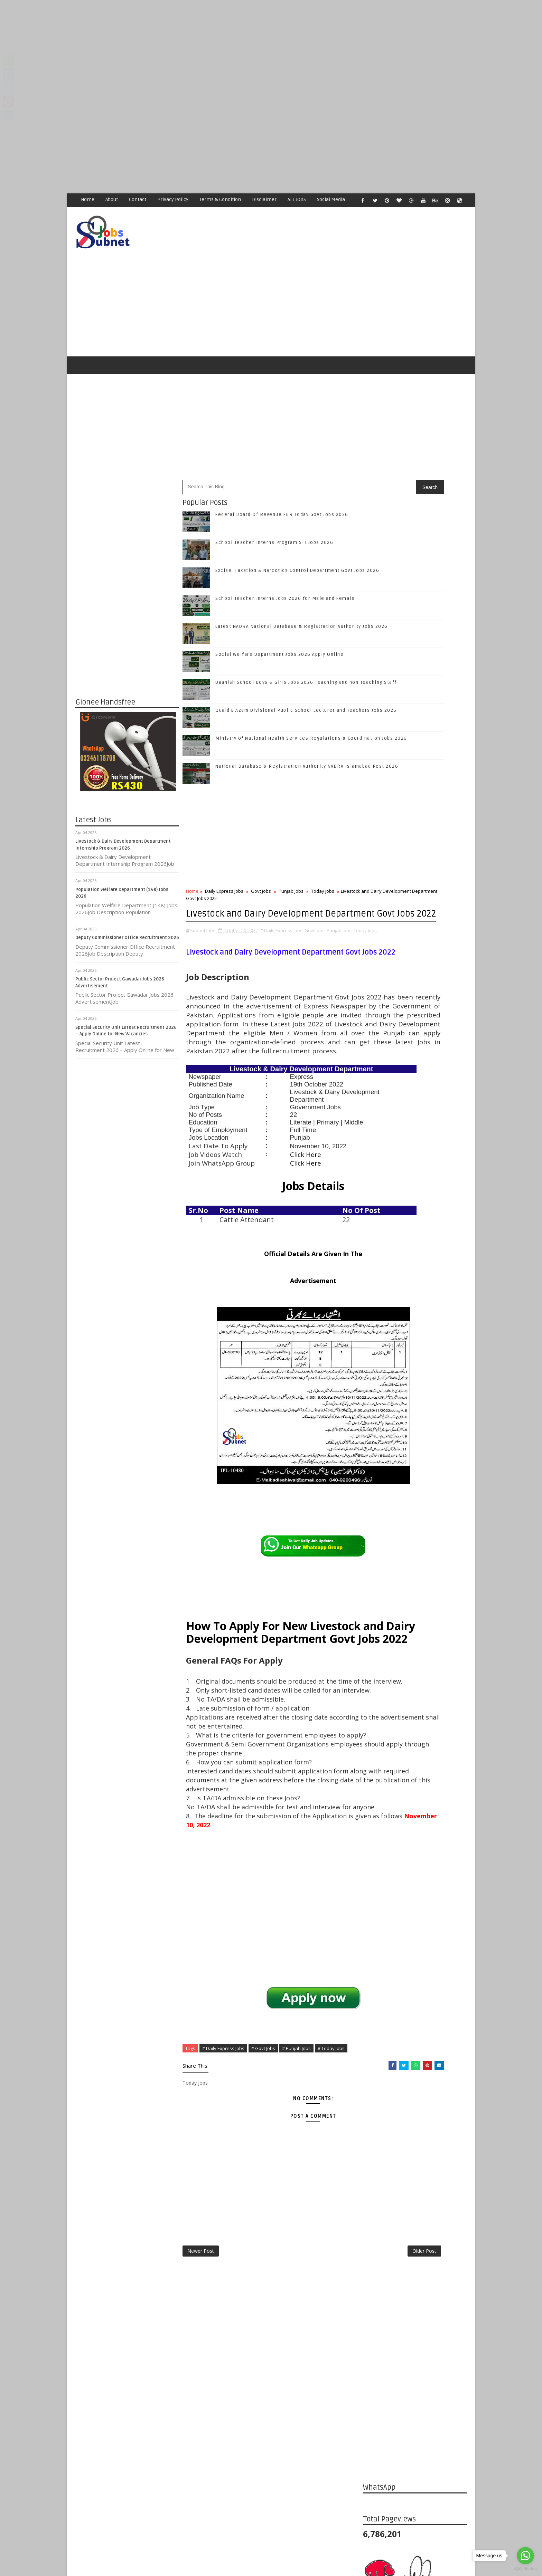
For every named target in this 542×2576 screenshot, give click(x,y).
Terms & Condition (220, 199)
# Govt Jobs (263, 2199)
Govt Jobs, (315, 916)
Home (88, 199)
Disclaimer (264, 199)
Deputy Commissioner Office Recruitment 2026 (127, 909)
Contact (138, 199)
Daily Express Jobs (224, 863)
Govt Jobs (261, 863)
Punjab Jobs (291, 863)
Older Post (340, 2406)
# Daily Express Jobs (224, 2199)
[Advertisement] (207, 48)
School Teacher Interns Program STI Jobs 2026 (275, 514)
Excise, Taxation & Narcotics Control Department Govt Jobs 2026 (430, 1169)
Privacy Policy (173, 199)
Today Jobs (323, 863)
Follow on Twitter (416, 1019)
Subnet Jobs (131, 2446)
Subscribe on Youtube (416, 1062)
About (112, 199)
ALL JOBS (297, 199)
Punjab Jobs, (340, 916)
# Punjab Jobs (296, 2199)
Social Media (331, 199)
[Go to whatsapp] (525, 2555)
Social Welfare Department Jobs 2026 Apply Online (280, 626)
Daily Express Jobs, (284, 916)
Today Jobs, (198, 923)
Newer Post (201, 2406)
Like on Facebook (416, 1004)
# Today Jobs (331, 2199)
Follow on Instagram (416, 1048)
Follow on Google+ (416, 1033)
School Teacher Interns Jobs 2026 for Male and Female (285, 570)
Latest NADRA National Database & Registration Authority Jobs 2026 (426, 1225)
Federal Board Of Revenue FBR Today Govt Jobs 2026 (282, 486)
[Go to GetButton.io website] (525, 2569)
